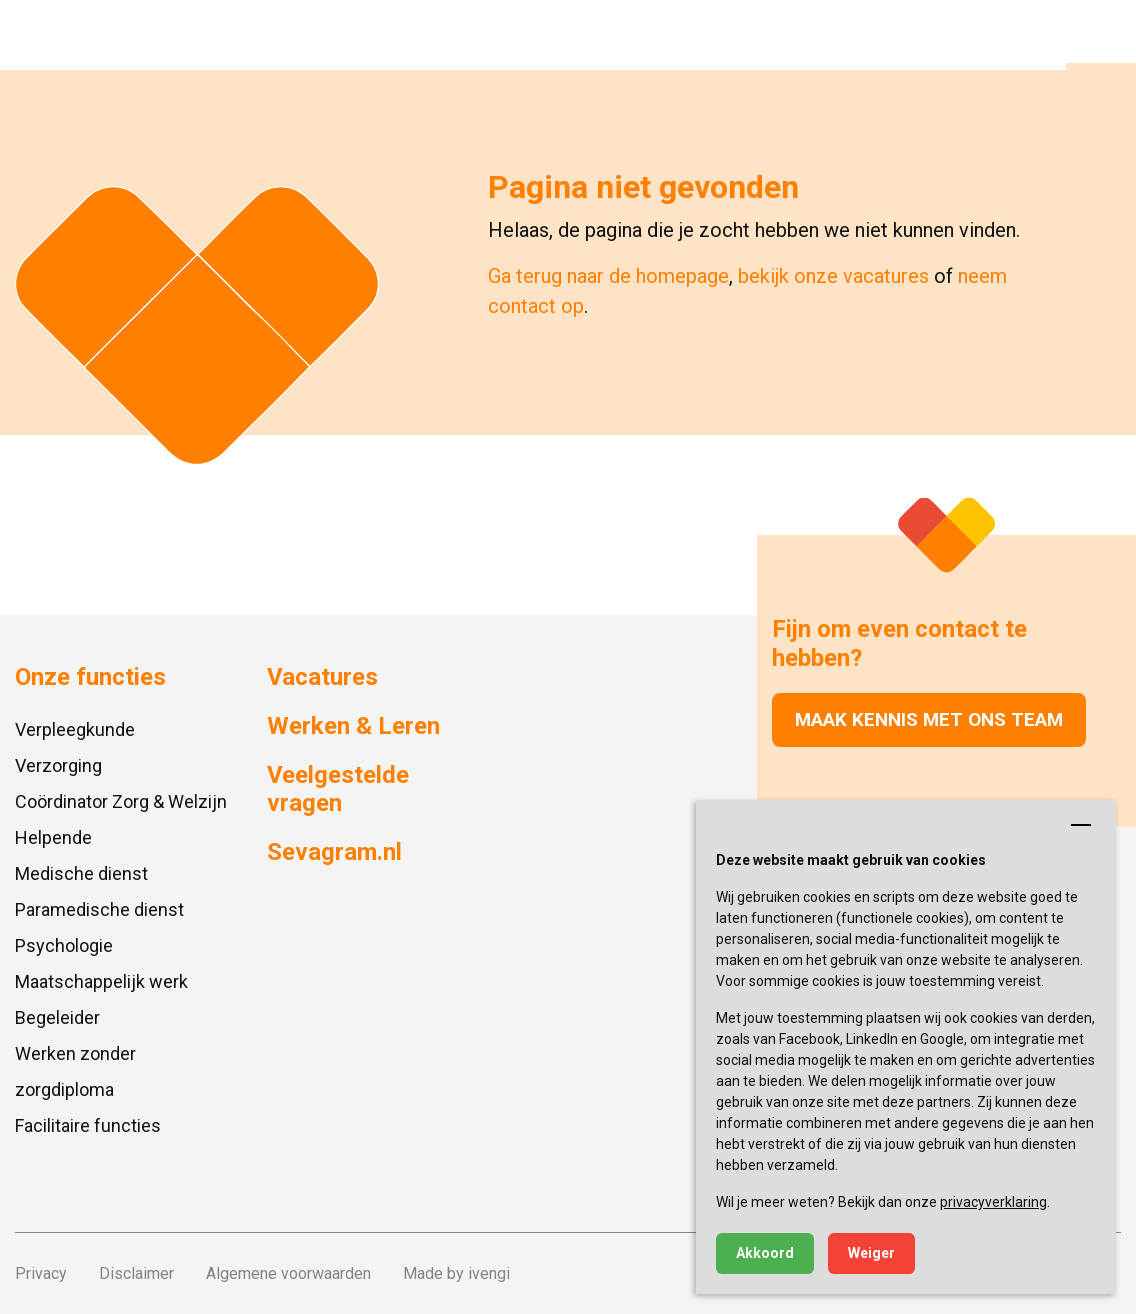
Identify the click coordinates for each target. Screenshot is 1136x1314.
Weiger (871, 1253)
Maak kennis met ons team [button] (929, 719)
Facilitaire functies (88, 1125)
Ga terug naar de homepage (608, 276)
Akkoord (765, 1253)
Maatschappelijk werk (101, 981)
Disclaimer (136, 1273)
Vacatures (322, 677)
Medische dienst (81, 873)
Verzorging (58, 765)
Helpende (53, 837)
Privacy (41, 1273)
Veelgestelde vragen (338, 789)
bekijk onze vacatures (833, 276)
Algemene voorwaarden (288, 1273)
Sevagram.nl (334, 852)
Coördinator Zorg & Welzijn (121, 801)
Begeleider (57, 1017)
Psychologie (64, 945)
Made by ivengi (456, 1273)
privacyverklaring (993, 1202)
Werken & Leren (353, 726)
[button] (1101, 35)
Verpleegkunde (75, 729)
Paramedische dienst (99, 909)
